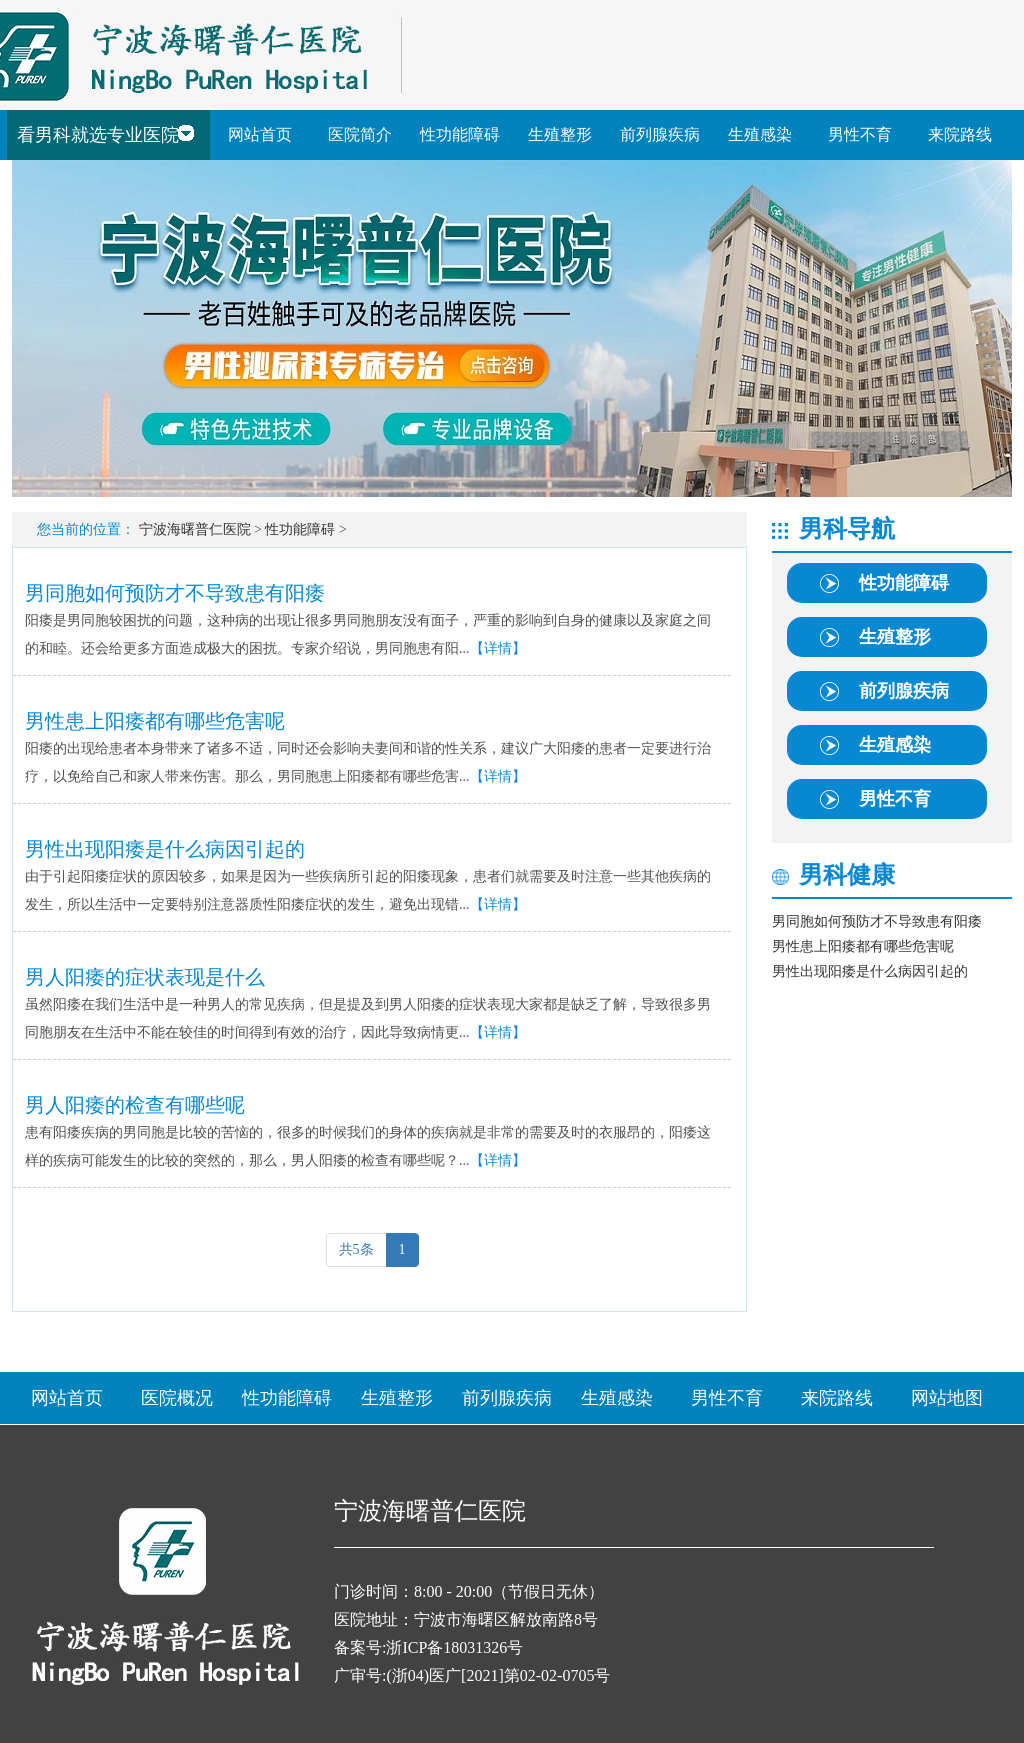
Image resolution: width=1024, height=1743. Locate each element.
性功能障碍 (460, 134)
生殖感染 (760, 134)
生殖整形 (560, 134)
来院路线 (960, 134)
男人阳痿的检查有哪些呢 (135, 1105)
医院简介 (360, 134)
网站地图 (947, 1398)
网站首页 (260, 134)
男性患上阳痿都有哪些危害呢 (155, 721)
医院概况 (177, 1398)
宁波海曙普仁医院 (195, 529)
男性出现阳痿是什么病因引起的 (165, 849)
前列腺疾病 (660, 134)
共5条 (356, 1249)
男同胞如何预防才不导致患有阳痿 (175, 593)
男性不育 (860, 134)
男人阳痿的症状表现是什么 (145, 977)
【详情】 (498, 648)
